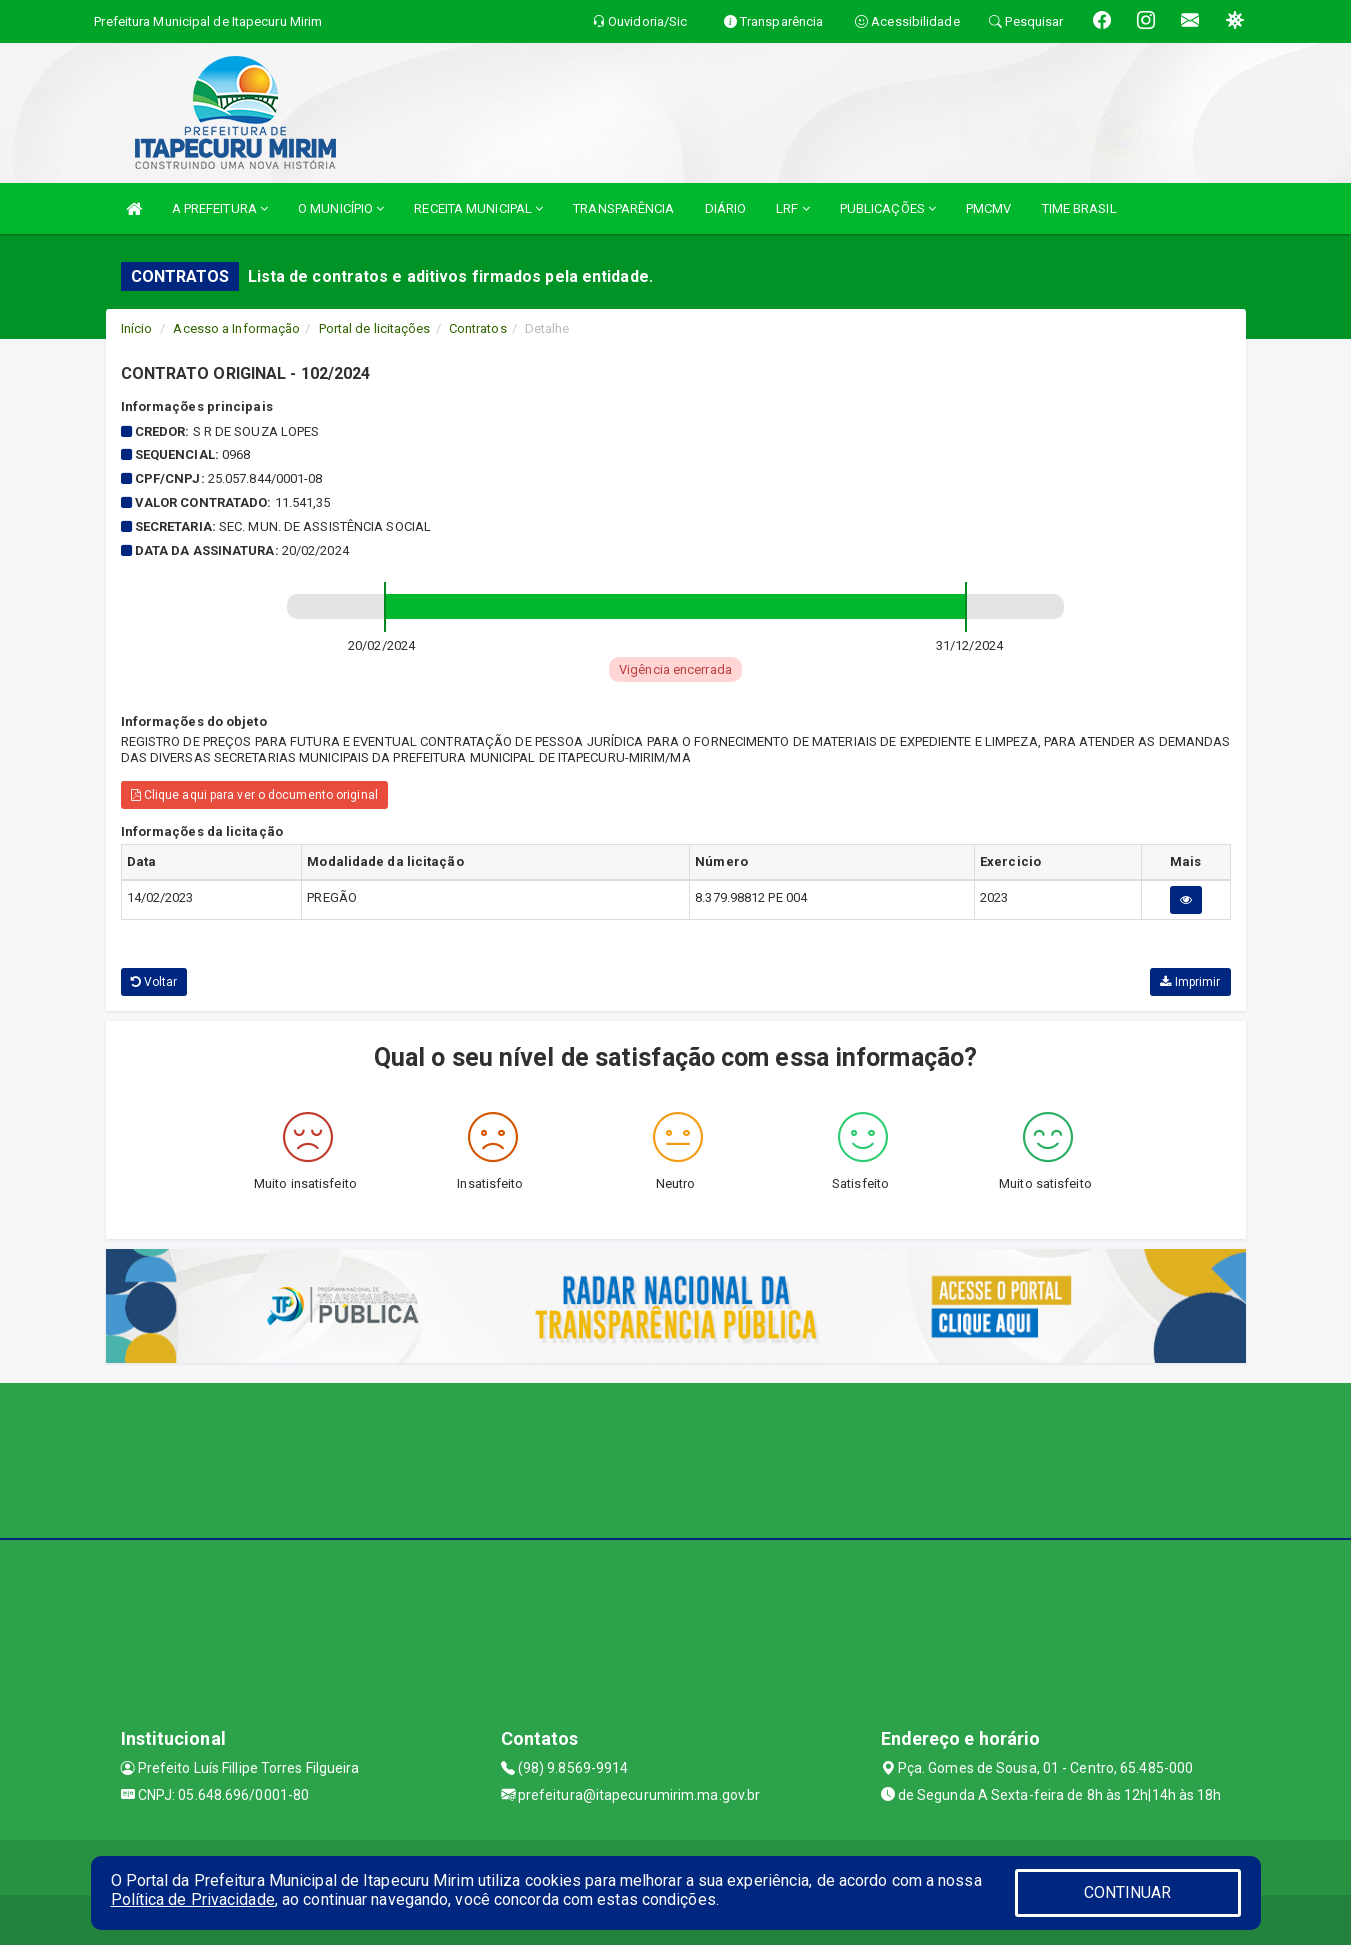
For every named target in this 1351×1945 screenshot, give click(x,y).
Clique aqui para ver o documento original (254, 795)
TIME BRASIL (1079, 208)
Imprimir (1190, 982)
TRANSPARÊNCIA (623, 208)
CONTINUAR (1128, 1892)
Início (137, 328)
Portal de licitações (375, 328)
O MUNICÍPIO (341, 208)
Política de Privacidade (193, 1899)
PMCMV (989, 208)
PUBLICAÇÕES (888, 208)
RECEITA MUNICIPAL (478, 208)
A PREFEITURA (220, 208)
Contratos (478, 328)
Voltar (154, 982)
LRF (793, 208)
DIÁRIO (726, 208)
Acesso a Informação (236, 328)
